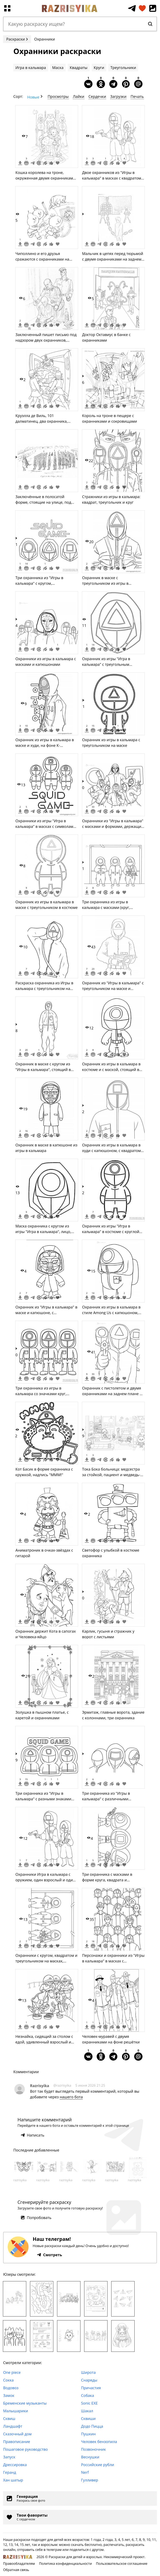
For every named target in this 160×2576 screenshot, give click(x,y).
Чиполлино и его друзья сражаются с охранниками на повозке (42, 259)
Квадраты (79, 67)
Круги (99, 67)
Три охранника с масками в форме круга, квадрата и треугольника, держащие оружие (112, 1880)
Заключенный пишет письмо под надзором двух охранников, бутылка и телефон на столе (46, 340)
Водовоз (11, 2387)
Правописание (16, 2441)
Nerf (85, 2472)
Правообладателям (19, 2563)
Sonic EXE (89, 2403)
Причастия (91, 2387)
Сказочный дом (17, 2433)
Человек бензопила (99, 2441)
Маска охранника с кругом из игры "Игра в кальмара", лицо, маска (43, 1231)
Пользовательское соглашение (122, 2563)
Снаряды (89, 2380)
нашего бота (71, 2096)
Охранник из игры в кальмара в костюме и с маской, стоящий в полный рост (111, 1069)
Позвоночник (93, 2449)
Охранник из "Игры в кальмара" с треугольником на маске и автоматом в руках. (113, 988)
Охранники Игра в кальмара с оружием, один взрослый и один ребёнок (45, 1880)
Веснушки (90, 2456)
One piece (12, 2372)
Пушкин (88, 2433)
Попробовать (36, 2217)
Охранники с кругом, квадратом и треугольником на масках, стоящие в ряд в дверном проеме (46, 1961)
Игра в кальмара (30, 67)
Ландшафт (12, 2426)
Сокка (8, 2380)
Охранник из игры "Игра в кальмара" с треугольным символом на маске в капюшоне (111, 664)
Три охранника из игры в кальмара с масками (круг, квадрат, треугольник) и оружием (112, 907)
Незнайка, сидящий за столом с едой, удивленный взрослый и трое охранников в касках (44, 2042)
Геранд (9, 2472)
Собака (87, 2395)
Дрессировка (15, 2464)
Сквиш (9, 2418)
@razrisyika (62, 2085)
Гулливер (89, 2480)
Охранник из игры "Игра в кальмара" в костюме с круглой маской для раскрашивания (110, 1231)
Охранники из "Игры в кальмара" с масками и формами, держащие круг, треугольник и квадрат (112, 826)
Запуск (9, 2456)
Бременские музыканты (25, 2403)
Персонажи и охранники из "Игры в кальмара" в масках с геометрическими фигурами (113, 1961)
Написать (32, 2135)
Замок (8, 2395)
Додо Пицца (92, 2426)
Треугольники (123, 67)
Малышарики (15, 2410)
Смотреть (49, 2254)
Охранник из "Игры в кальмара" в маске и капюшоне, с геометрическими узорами (46, 1313)
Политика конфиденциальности (65, 2563)
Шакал (87, 2410)
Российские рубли (97, 2464)
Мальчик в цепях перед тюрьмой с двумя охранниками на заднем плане (112, 259)
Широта (88, 2372)
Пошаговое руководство (25, 2449)
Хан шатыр (13, 2480)
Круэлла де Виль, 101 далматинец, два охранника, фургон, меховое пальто (41, 421)
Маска (58, 67)
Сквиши (88, 2418)
